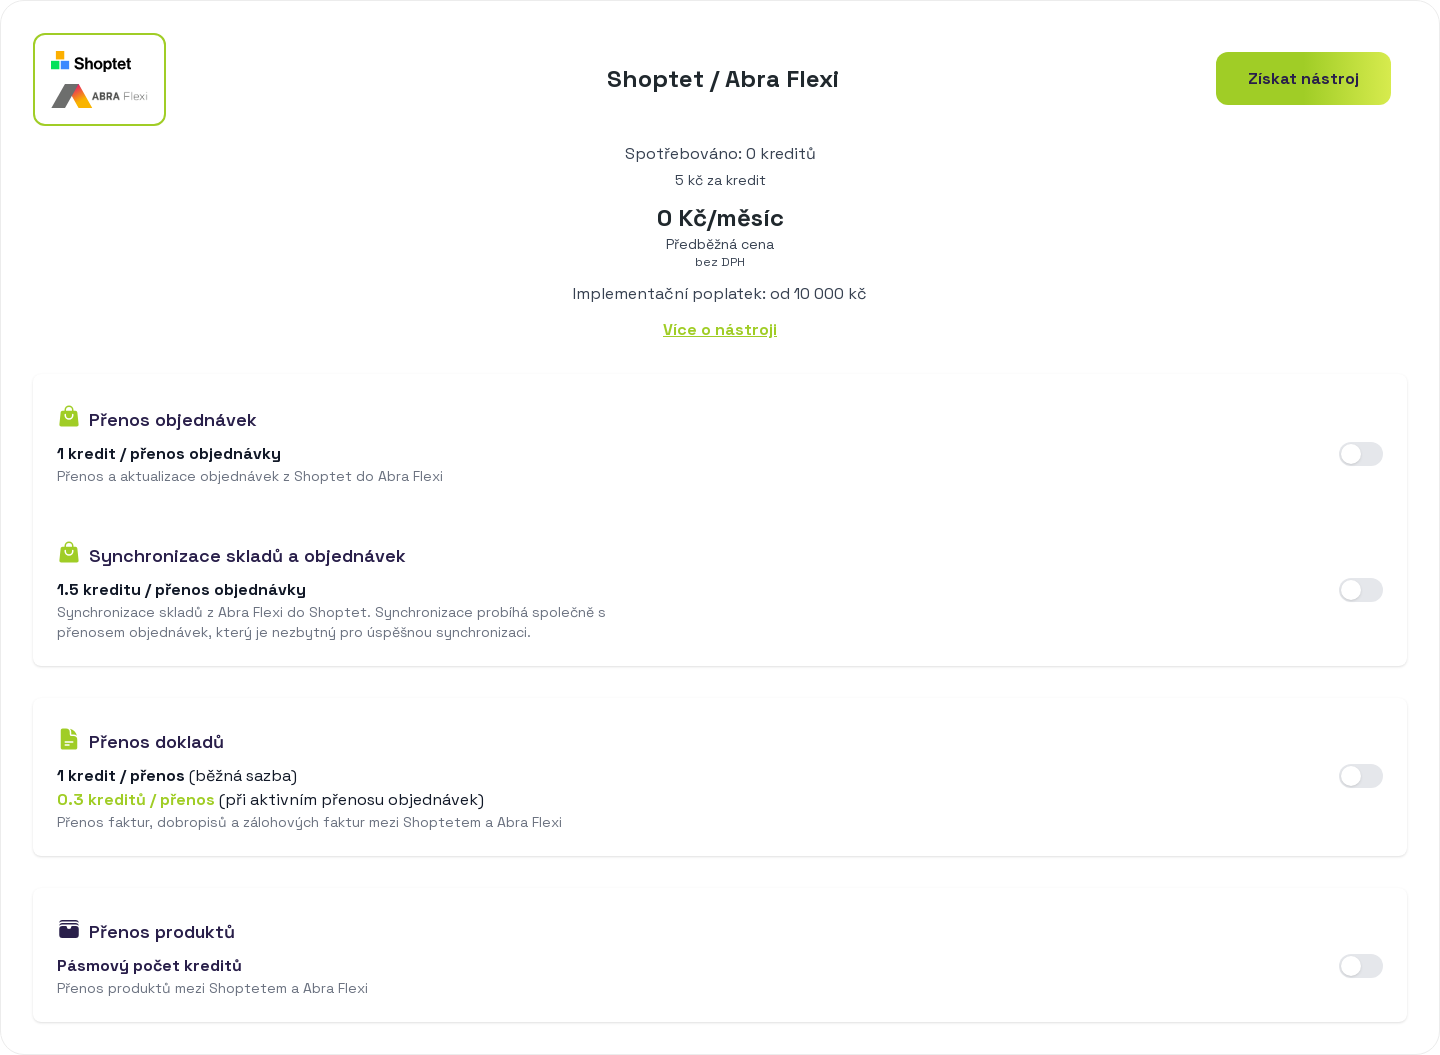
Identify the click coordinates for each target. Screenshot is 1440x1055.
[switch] (1361, 454)
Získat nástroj (1303, 78)
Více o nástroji (720, 329)
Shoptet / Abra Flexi (723, 78)
